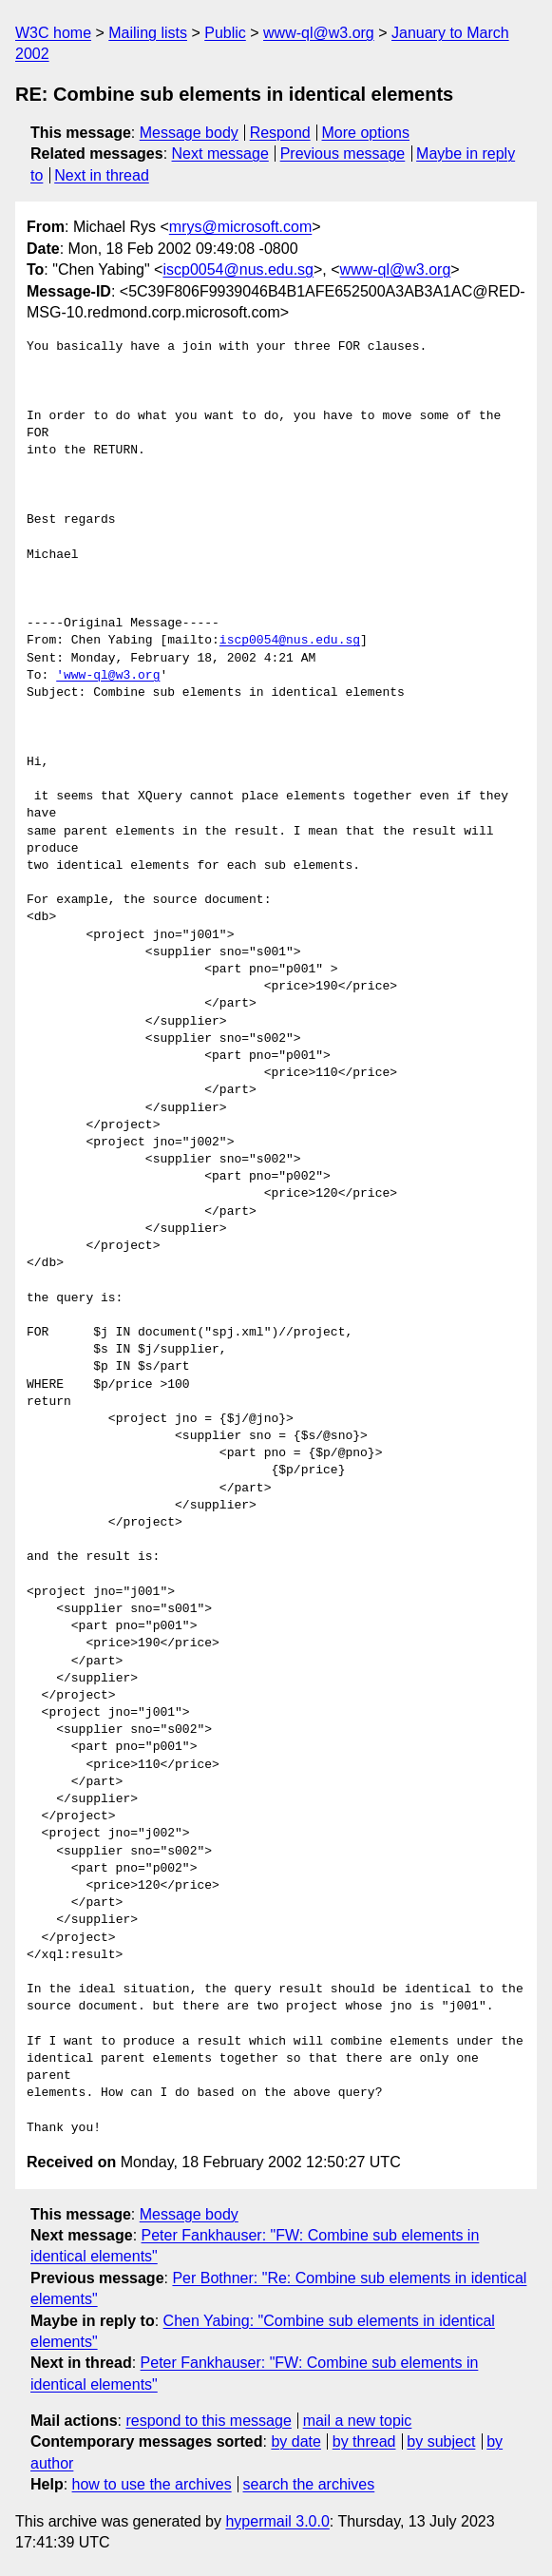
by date (295, 2441)
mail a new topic (357, 2421)
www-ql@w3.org (318, 33)
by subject (441, 2441)
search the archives (309, 2484)
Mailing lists (147, 33)
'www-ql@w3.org (108, 675)
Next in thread (101, 175)
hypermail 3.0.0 (277, 2521)
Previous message (343, 153)
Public (225, 33)
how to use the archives (152, 2484)
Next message (220, 153)
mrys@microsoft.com (240, 227)
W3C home (53, 33)
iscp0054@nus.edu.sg (238, 269)
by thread (364, 2441)
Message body (189, 133)
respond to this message (208, 2421)
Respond (280, 133)
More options (366, 133)
